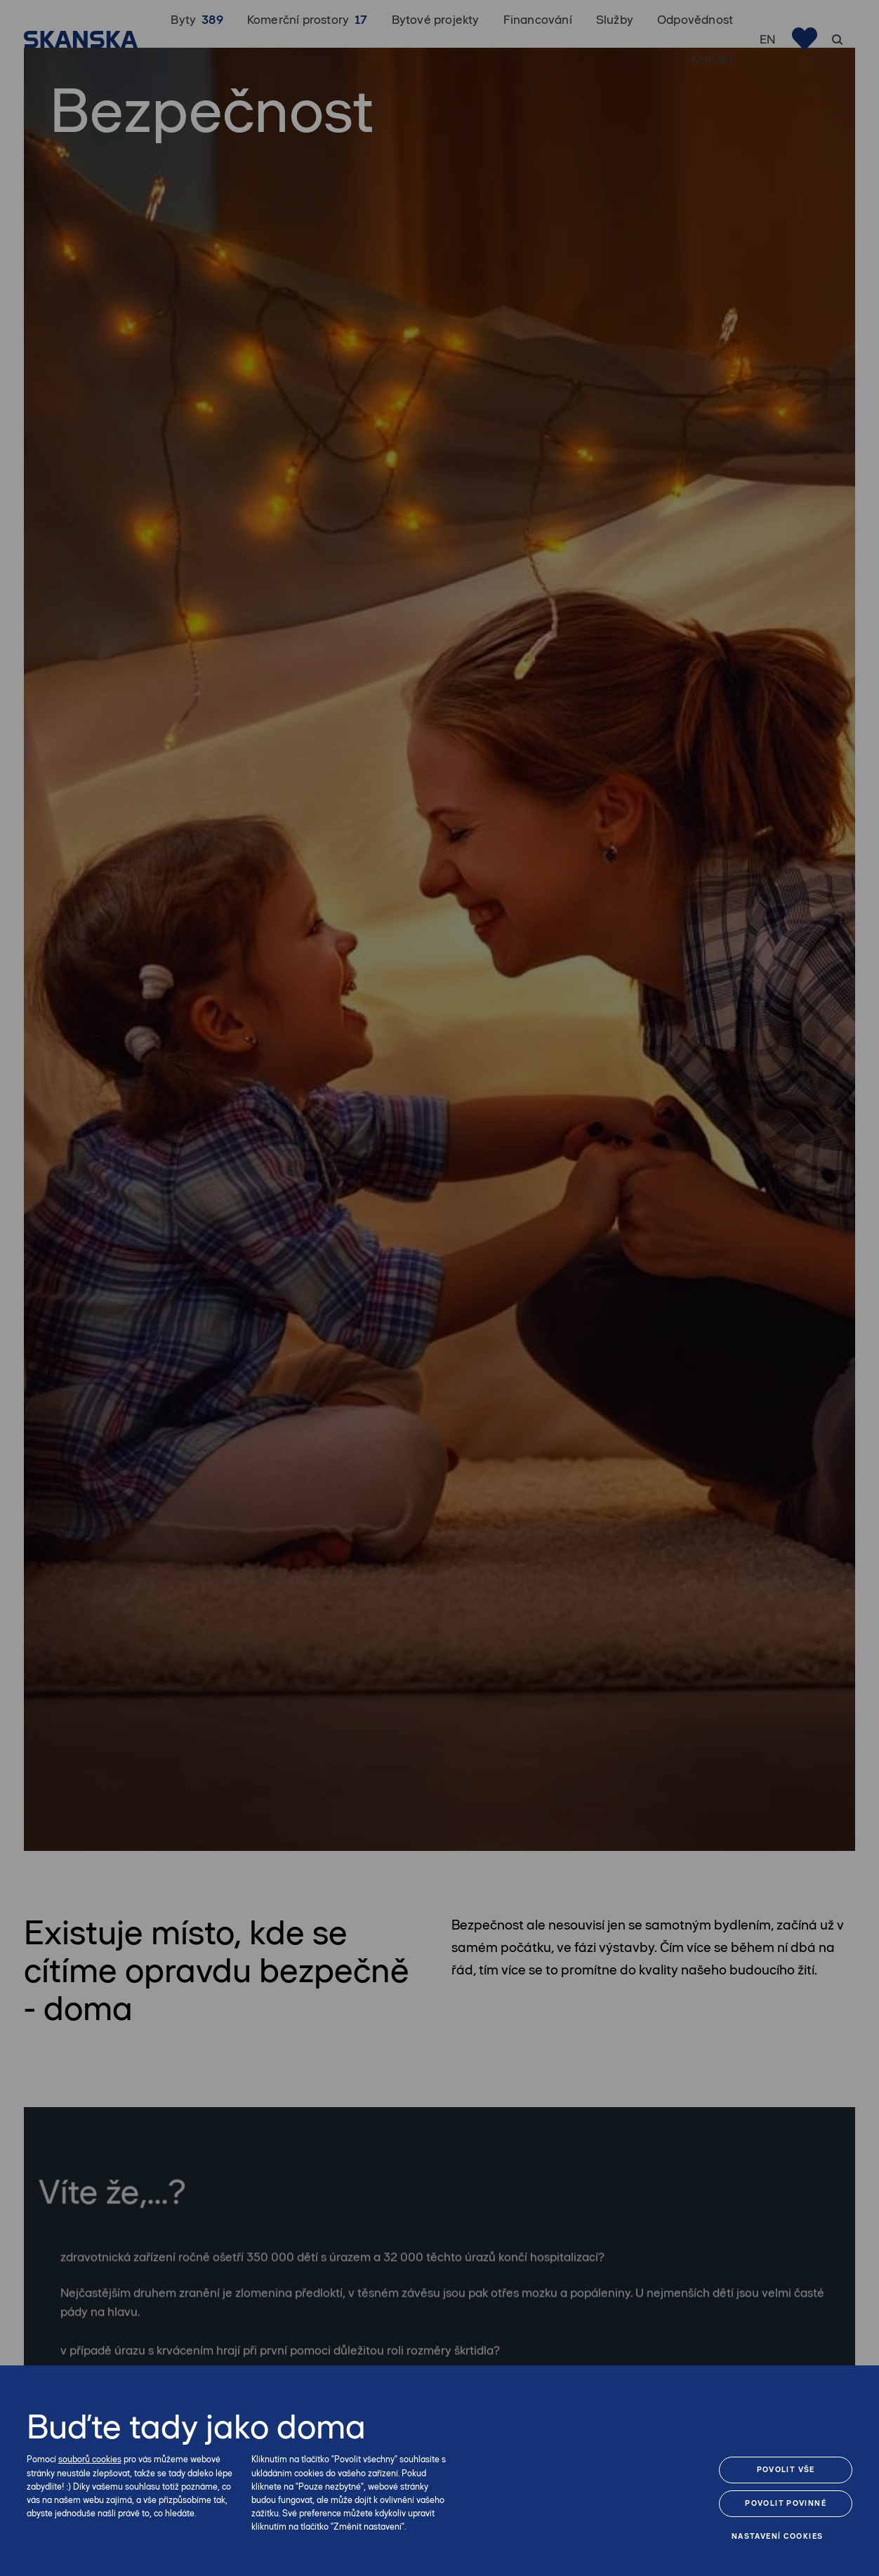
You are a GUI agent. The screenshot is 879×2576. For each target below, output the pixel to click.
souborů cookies (89, 2459)
